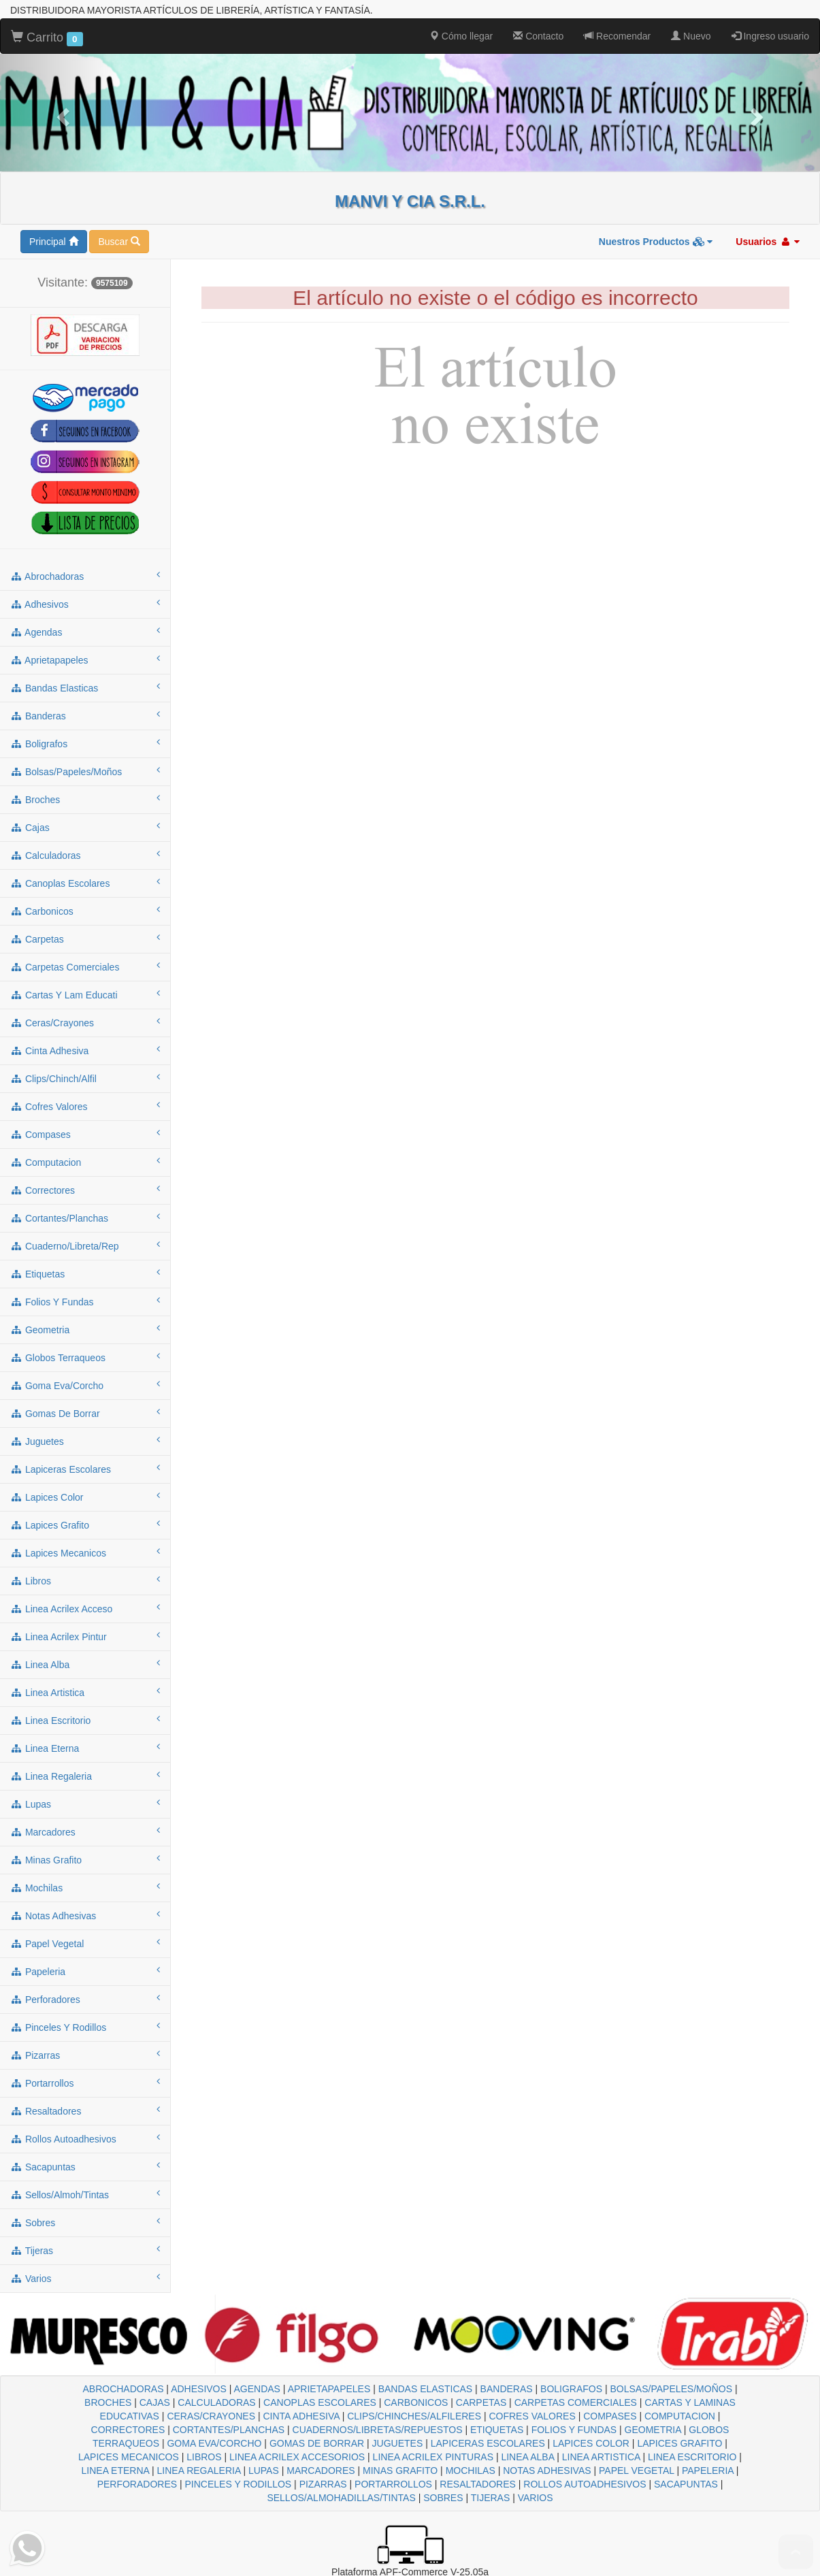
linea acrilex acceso (85, 1608)
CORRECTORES (128, 2429)
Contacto (538, 36)
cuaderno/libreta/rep (85, 1245)
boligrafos (85, 743)
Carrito (47, 38)
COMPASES (609, 2416)
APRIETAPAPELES (329, 2388)
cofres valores (85, 1106)
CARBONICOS (416, 2402)
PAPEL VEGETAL (636, 2470)
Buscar (119, 241)
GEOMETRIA (653, 2429)
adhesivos (85, 604)
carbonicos (85, 910)
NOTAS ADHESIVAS (547, 2470)
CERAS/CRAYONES (211, 2416)
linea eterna (85, 1748)
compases (85, 1134)
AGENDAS (257, 2388)
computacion (85, 1162)
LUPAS (263, 2470)
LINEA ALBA (527, 2456)
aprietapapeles (85, 659)
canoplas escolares (85, 883)
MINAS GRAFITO (400, 2470)
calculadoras (85, 855)
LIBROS (203, 2456)
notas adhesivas (85, 1915)
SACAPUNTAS (686, 2484)
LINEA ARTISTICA (601, 2456)
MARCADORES (320, 2470)
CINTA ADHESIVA (301, 2416)
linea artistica (85, 1692)
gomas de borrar (85, 1413)
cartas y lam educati (85, 994)
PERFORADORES (137, 2484)
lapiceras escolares (85, 1469)
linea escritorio (85, 1720)
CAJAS (155, 2402)
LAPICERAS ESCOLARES (488, 2443)
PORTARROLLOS (393, 2484)
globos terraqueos (85, 1357)
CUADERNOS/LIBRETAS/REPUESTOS (378, 2429)
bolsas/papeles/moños (85, 771)
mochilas (85, 1887)
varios (85, 2278)
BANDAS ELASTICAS (425, 2388)
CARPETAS (481, 2402)
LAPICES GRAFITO (679, 2443)
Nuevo (690, 36)
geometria (85, 1329)
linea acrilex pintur (85, 1636)
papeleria (85, 1971)
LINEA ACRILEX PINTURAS (433, 2456)
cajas (85, 827)
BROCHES (107, 2402)
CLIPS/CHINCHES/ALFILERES (414, 2416)
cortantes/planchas (85, 1217)
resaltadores (85, 2110)
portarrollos (85, 2082)
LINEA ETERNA (116, 2470)
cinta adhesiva (85, 1050)
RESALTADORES (478, 2484)
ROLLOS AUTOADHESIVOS (584, 2484)
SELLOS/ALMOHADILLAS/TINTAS (341, 2497)
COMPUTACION (679, 2416)
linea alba (85, 1664)
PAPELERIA (708, 2470)
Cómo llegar (461, 36)
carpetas (85, 938)
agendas (85, 631)
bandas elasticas (85, 687)
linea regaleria (85, 1776)
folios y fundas (85, 1301)
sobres (85, 2222)
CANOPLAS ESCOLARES (319, 2402)
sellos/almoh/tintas (85, 2194)
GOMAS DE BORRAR (316, 2443)
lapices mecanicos (85, 1552)
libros (85, 1580)
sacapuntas (85, 2166)
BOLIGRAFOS (571, 2388)
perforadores (85, 1999)
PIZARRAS (323, 2484)
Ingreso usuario (770, 36)
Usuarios (768, 241)
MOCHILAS (470, 2470)
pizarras (85, 2055)
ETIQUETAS (496, 2429)
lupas (85, 1803)
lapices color (85, 1496)
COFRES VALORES (532, 2416)
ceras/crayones (85, 1022)
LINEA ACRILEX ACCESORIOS (297, 2456)
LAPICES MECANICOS (128, 2456)
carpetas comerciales (85, 966)
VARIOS (535, 2497)
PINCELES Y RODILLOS (238, 2484)
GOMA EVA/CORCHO (214, 2443)
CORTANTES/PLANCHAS (228, 2429)
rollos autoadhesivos (85, 2138)
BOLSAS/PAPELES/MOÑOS (671, 2388)
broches (85, 799)
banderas (85, 715)
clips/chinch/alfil (85, 1078)
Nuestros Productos (656, 241)
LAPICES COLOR (591, 2443)
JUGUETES (397, 2443)
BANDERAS (506, 2388)
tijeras (85, 2250)
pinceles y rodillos (85, 2027)
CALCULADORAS (216, 2402)
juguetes (85, 1441)
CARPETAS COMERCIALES (575, 2402)
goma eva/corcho (85, 1385)
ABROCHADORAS (122, 2388)
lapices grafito (85, 1524)
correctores (85, 1190)
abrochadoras (85, 576)
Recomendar (617, 36)
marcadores (85, 1831)
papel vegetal (85, 1943)
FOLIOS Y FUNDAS (574, 2429)
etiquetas (85, 1273)
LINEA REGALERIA (199, 2470)
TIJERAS (490, 2497)
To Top (795, 2551)
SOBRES (443, 2497)
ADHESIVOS (199, 2388)
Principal (53, 241)
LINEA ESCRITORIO (692, 2456)
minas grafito (85, 1859)
